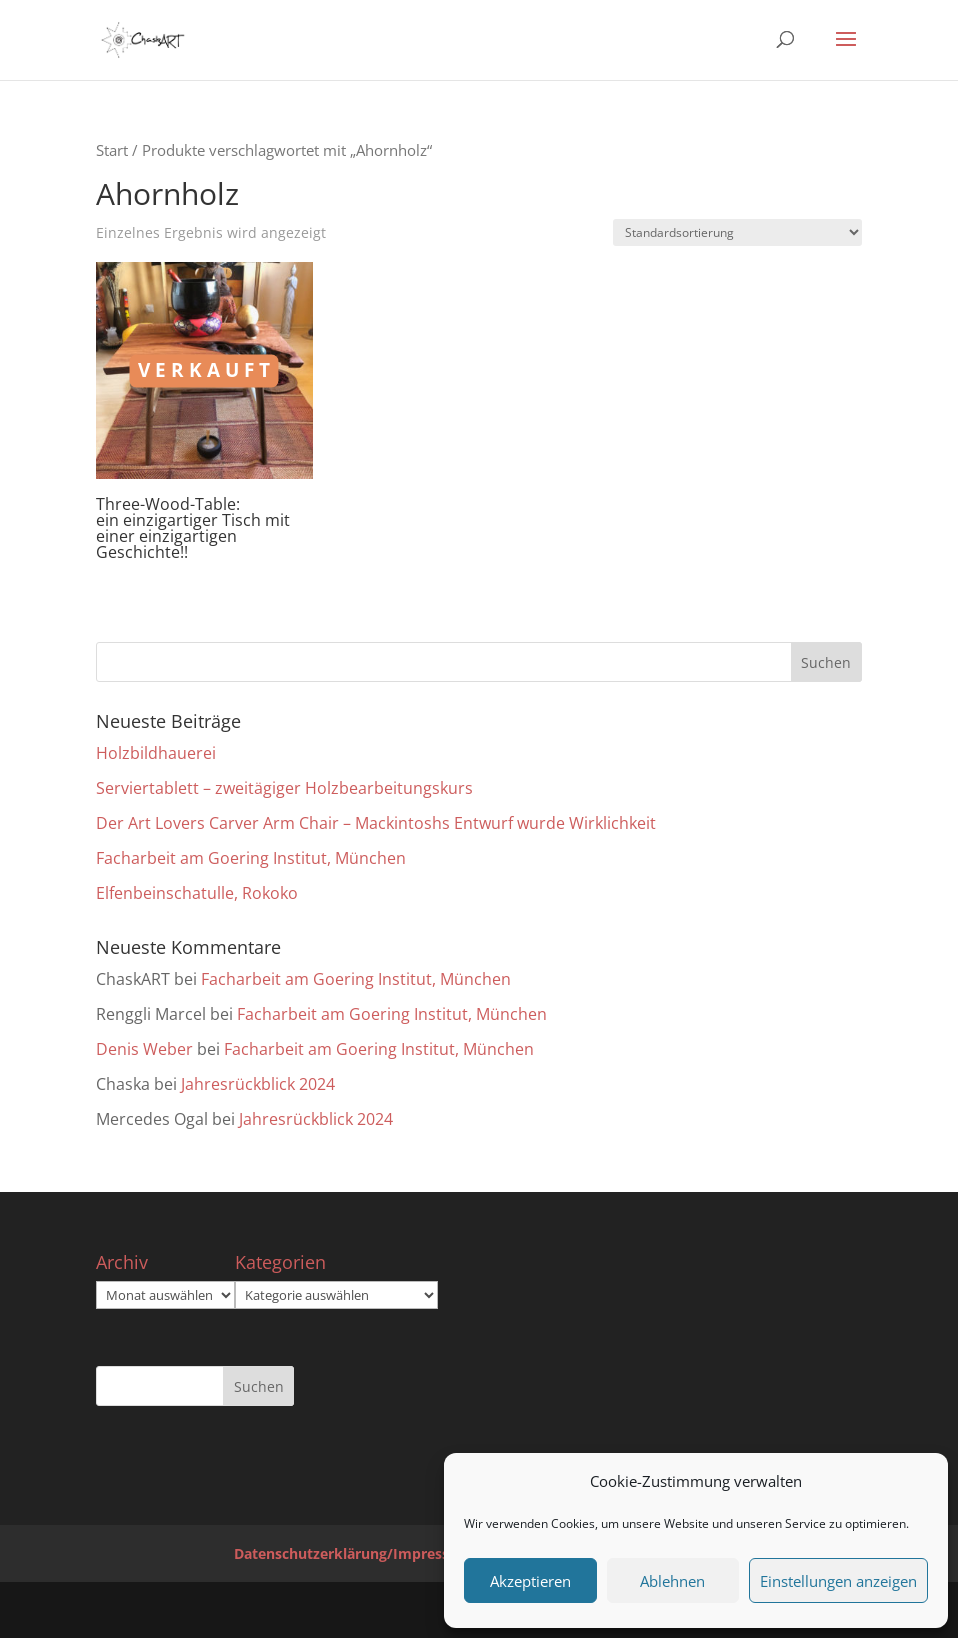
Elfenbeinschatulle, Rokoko (197, 893)
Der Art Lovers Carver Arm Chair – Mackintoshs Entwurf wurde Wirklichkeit (376, 823)
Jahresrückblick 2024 (258, 1084)
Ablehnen (672, 1581)
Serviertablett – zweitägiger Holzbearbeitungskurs (284, 788)
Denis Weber (144, 1049)
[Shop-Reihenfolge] (737, 232)
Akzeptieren (530, 1581)
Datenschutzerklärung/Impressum (353, 1553)
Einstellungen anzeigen (838, 1581)
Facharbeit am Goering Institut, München (251, 858)
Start (112, 150)
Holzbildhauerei (156, 753)
